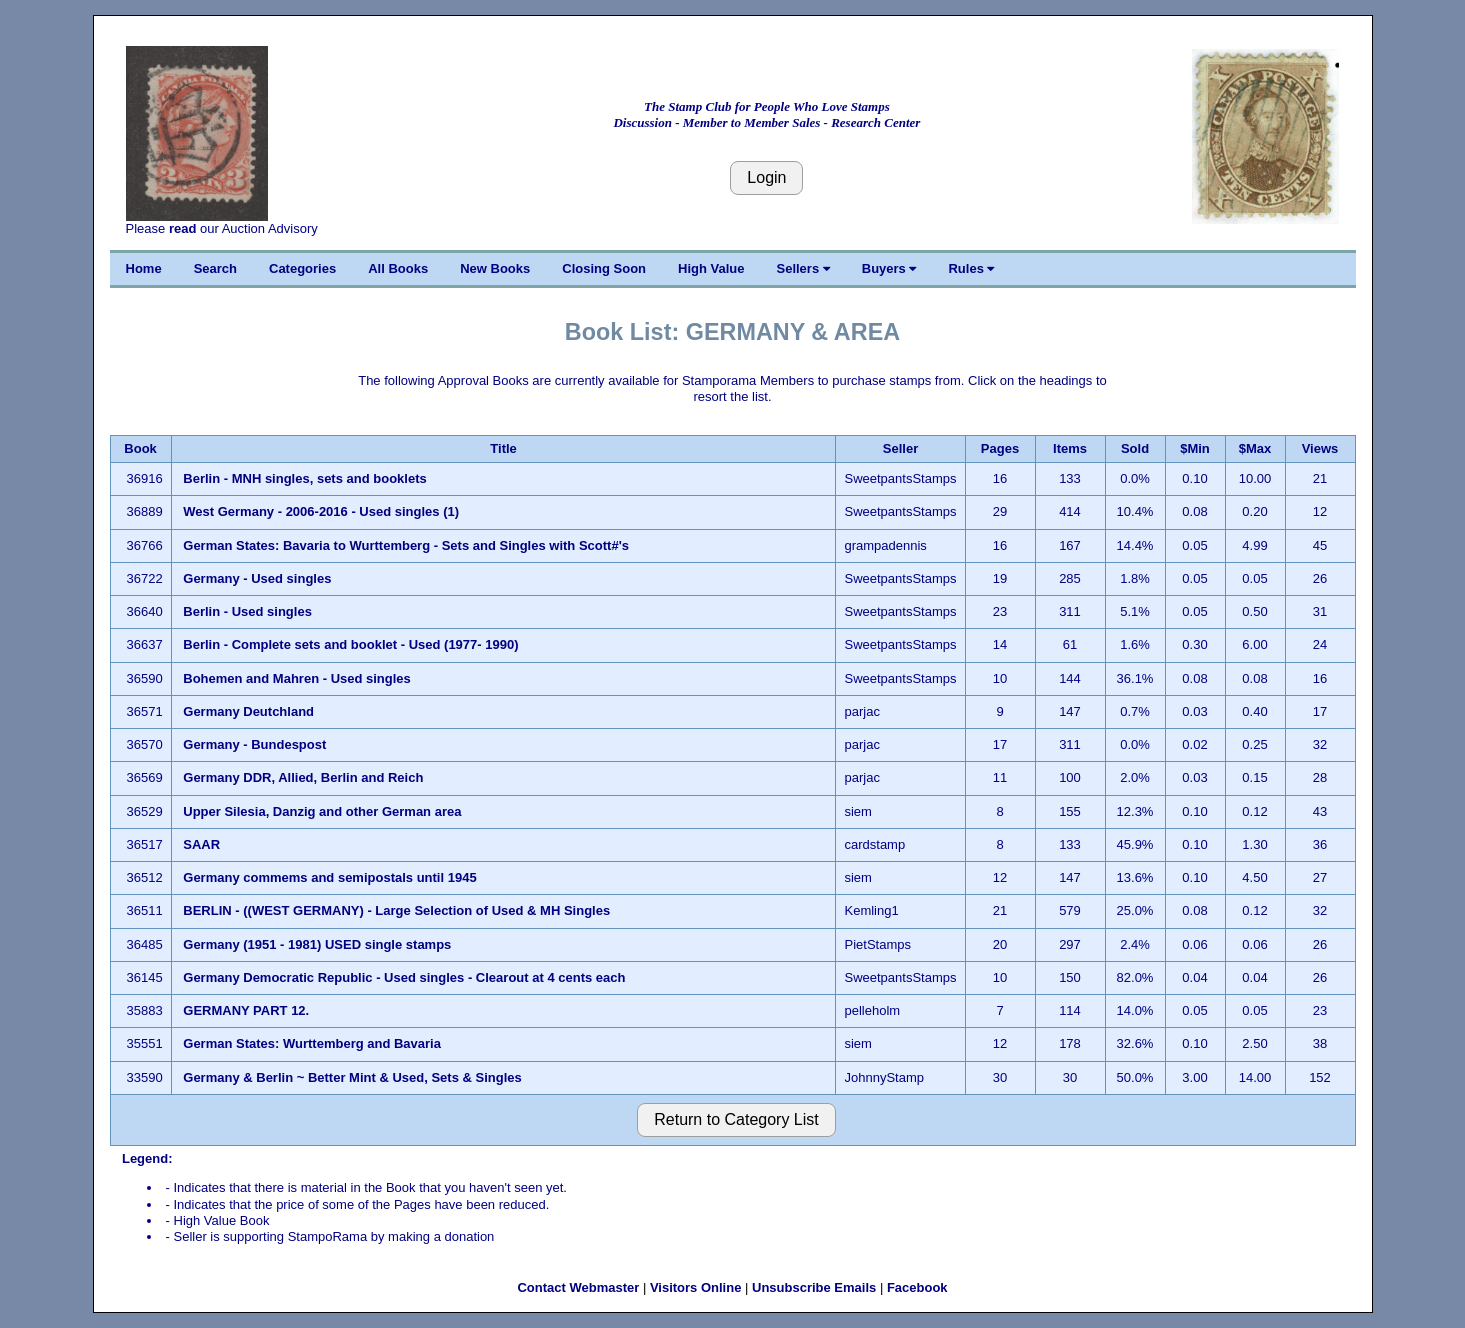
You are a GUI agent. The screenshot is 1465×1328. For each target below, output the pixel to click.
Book (140, 448)
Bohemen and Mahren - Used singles (297, 678)
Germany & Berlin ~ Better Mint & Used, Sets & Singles (352, 1077)
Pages (1000, 448)
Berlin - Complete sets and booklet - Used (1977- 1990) (350, 644)
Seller (900, 448)
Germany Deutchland (248, 711)
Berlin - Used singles (247, 611)
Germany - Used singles (257, 578)
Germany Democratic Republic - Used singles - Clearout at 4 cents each (406, 977)
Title (503, 448)
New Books (495, 268)
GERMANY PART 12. (246, 1010)
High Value (711, 268)
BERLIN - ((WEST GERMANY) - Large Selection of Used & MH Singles (396, 910)
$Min (1195, 448)
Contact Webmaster (578, 1287)
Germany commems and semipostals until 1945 (329, 877)
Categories (302, 268)
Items (1070, 448)
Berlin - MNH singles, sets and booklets (304, 478)
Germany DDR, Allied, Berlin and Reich (305, 777)
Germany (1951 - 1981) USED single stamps (317, 944)
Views (1320, 448)
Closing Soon (604, 268)
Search (215, 268)
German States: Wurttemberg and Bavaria (312, 1043)
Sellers (803, 268)
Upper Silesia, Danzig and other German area (322, 811)
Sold (1135, 448)
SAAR (201, 844)
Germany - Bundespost (256, 744)
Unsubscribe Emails (814, 1287)
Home (144, 268)
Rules (971, 268)
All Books (398, 268)
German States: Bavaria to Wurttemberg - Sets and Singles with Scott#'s (406, 545)
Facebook (917, 1287)
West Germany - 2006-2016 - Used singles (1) (321, 511)
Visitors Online (696, 1287)
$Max (1255, 448)
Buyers (889, 268)
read (182, 228)
